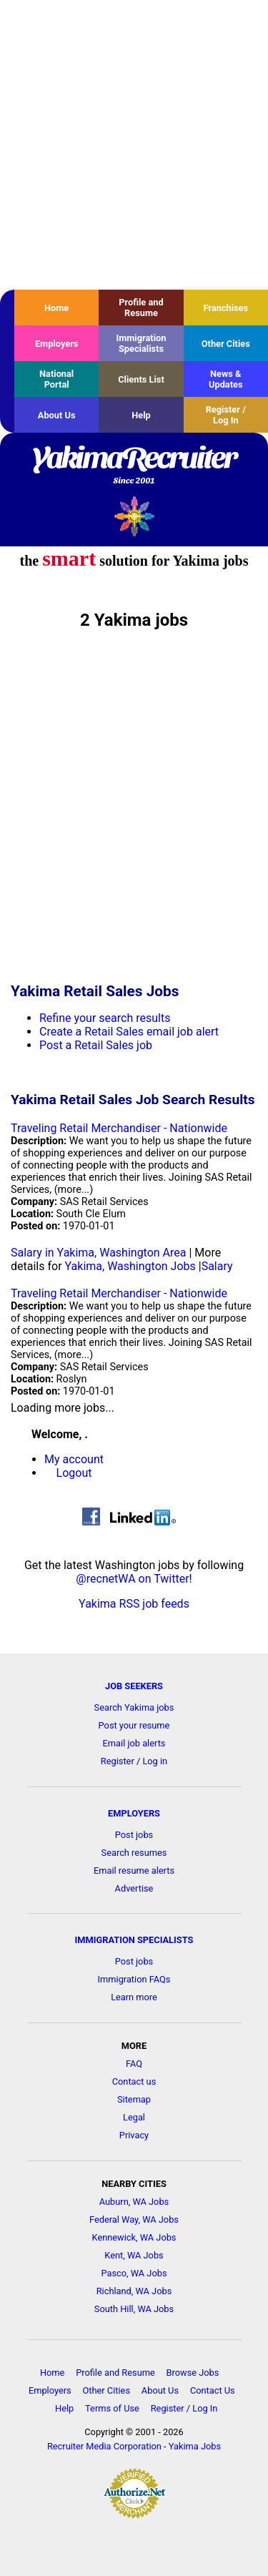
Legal (134, 2117)
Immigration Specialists (141, 343)
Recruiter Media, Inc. (134, 516)
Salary (217, 1266)
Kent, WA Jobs (133, 2255)
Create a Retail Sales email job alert (129, 1031)
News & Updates (226, 379)
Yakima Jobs (195, 2446)
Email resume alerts (134, 1870)
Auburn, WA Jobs (134, 2201)
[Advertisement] (134, 145)
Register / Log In (226, 415)
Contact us (134, 2081)
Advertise (134, 1888)
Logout (74, 1473)
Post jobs (134, 1834)
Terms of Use (112, 2408)
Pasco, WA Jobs (134, 2273)
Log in (154, 1761)
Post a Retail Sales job (95, 1045)
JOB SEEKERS (134, 1686)
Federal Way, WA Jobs (134, 2219)
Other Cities (226, 343)
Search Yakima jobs (134, 1707)
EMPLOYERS (134, 1813)
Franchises (225, 308)
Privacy (134, 2135)
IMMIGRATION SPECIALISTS (134, 1940)
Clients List (141, 379)
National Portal (56, 379)
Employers (57, 343)
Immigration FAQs (134, 1979)
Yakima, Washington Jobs (130, 1266)
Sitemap (134, 2099)
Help (141, 415)
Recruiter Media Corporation (104, 2446)
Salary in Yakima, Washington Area (99, 1252)
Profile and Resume (141, 307)
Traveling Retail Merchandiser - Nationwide (119, 1128)
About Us (57, 415)
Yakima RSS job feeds (134, 1604)
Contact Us (212, 2390)
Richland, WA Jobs (134, 2291)
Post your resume (134, 1725)
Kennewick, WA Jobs (134, 2237)
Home (56, 308)
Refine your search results (104, 1018)
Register (117, 1761)
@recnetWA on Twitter (132, 1579)
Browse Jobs (193, 2372)
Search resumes (134, 1852)
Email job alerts (134, 1743)
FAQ (134, 2063)
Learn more (134, 1997)
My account (74, 1459)
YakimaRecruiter (134, 466)
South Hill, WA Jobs (134, 2309)
